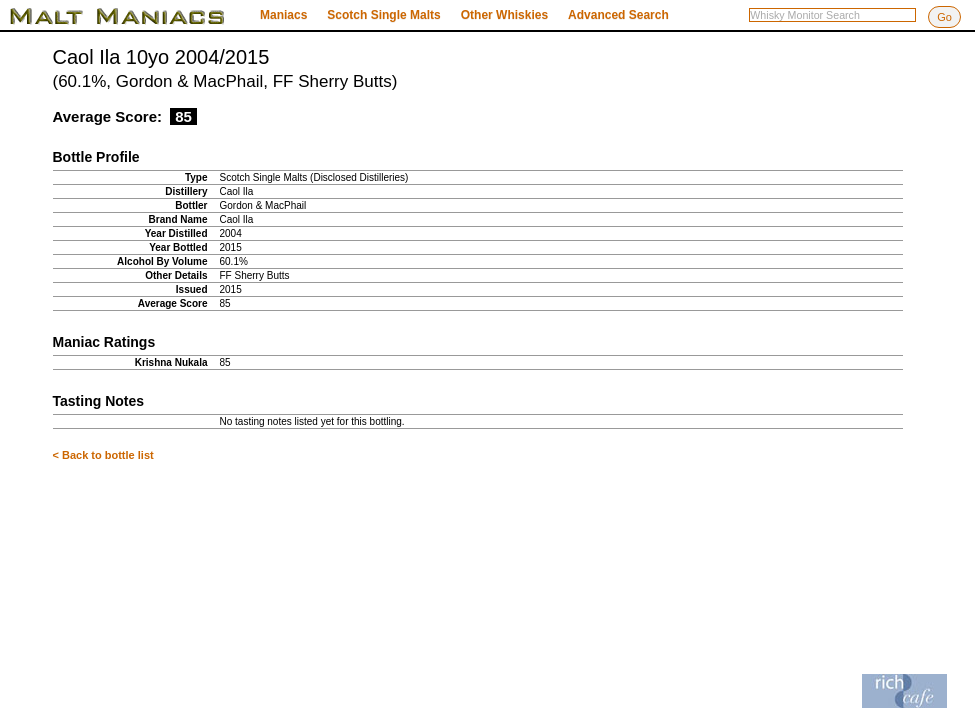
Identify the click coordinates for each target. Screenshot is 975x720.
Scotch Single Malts (383, 15)
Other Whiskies (504, 15)
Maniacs (283, 15)
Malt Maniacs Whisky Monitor (130, 16)
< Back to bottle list (103, 455)
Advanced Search (618, 15)
